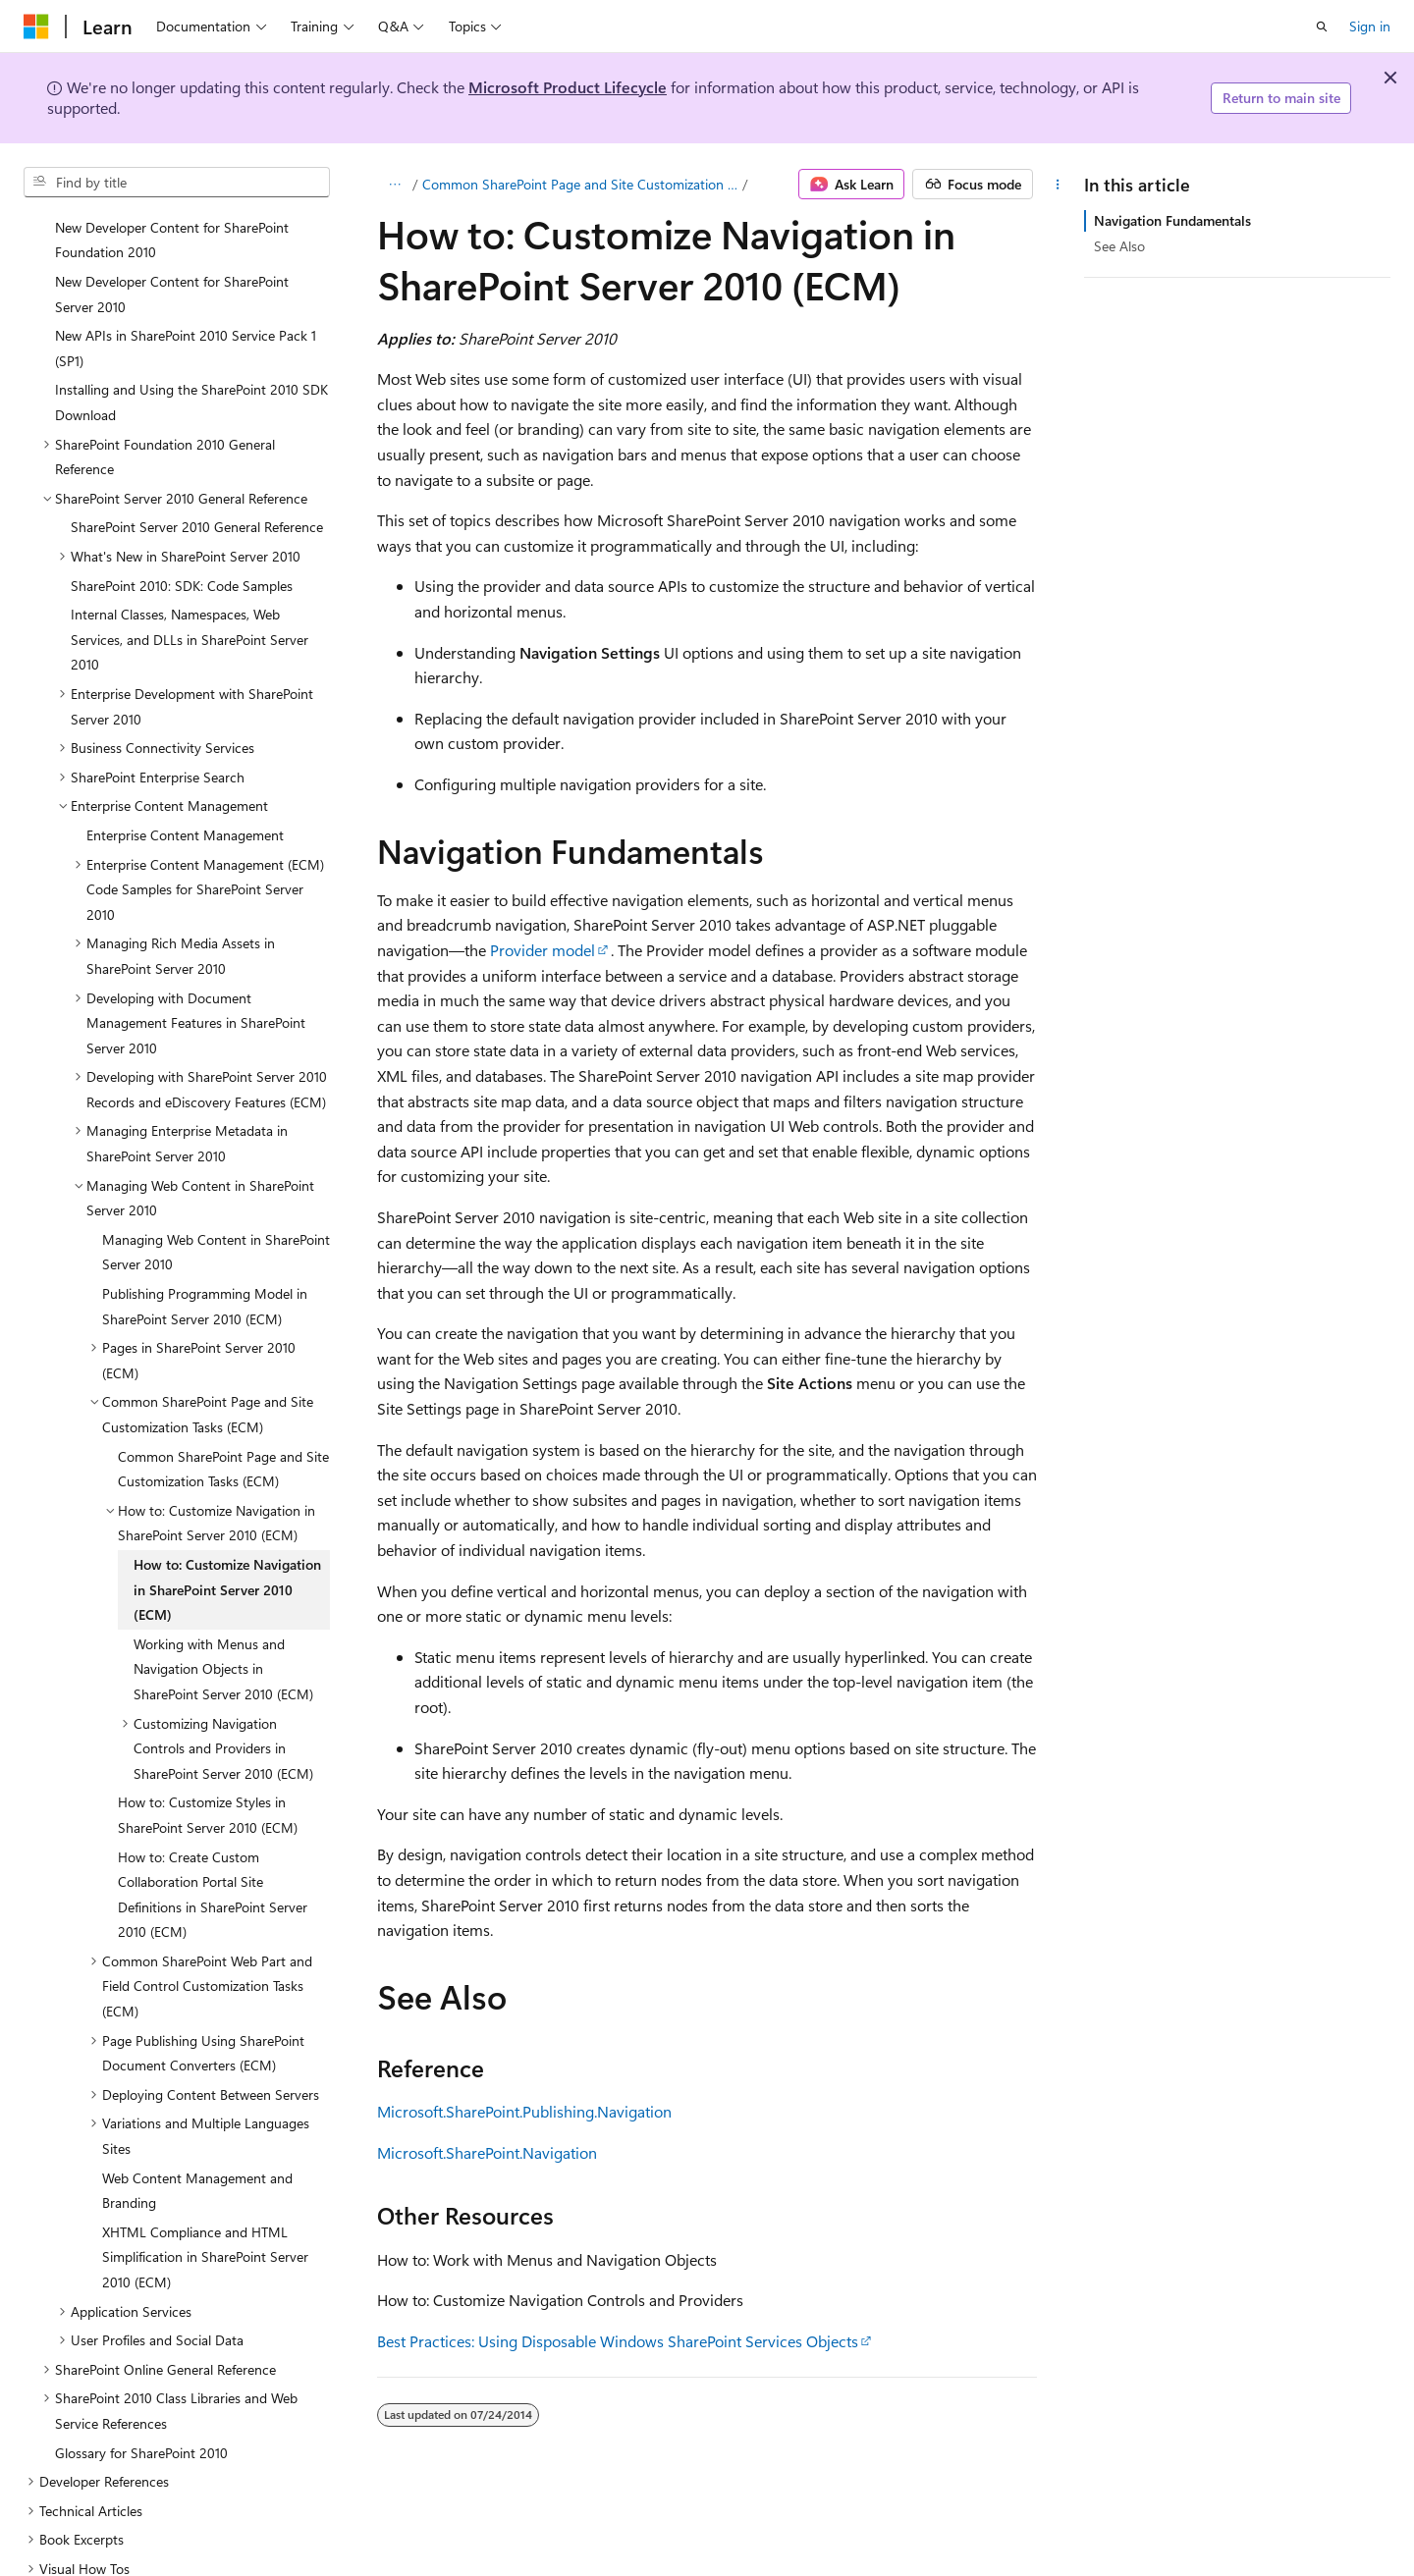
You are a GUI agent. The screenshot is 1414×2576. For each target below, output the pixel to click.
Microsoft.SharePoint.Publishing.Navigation (524, 2111)
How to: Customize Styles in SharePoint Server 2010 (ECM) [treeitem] (208, 1777)
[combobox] (177, 182)
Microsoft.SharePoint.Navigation (487, 2152)
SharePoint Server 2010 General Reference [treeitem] (197, 489)
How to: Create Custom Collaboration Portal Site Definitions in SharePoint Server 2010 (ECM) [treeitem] (212, 1857)
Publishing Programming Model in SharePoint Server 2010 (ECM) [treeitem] (204, 1269)
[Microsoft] (36, 26)
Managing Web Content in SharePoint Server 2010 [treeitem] (216, 1215)
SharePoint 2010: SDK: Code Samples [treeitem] (182, 548)
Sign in (1369, 26)
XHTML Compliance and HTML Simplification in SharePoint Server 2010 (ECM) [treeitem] (205, 2219)
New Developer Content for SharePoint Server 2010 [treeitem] (172, 257)
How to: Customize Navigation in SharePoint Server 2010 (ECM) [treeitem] (227, 1552)
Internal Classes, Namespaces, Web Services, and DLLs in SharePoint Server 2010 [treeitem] (189, 601)
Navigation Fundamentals (1172, 220)
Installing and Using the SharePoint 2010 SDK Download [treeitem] (191, 365)
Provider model (542, 949)
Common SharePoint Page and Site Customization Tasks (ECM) (580, 184)
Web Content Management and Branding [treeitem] (197, 2153)
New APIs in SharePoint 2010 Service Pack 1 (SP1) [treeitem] (185, 311)
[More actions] (1058, 184)
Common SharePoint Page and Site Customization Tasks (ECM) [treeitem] (223, 1432)
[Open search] (1321, 26)
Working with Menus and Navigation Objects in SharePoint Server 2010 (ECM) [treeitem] (223, 1631)
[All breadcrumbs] (394, 184)
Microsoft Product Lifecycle (567, 87)
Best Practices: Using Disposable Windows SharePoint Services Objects (617, 2341)
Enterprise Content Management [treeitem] (185, 797)
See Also (1119, 246)
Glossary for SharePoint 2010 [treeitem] (141, 2415)
